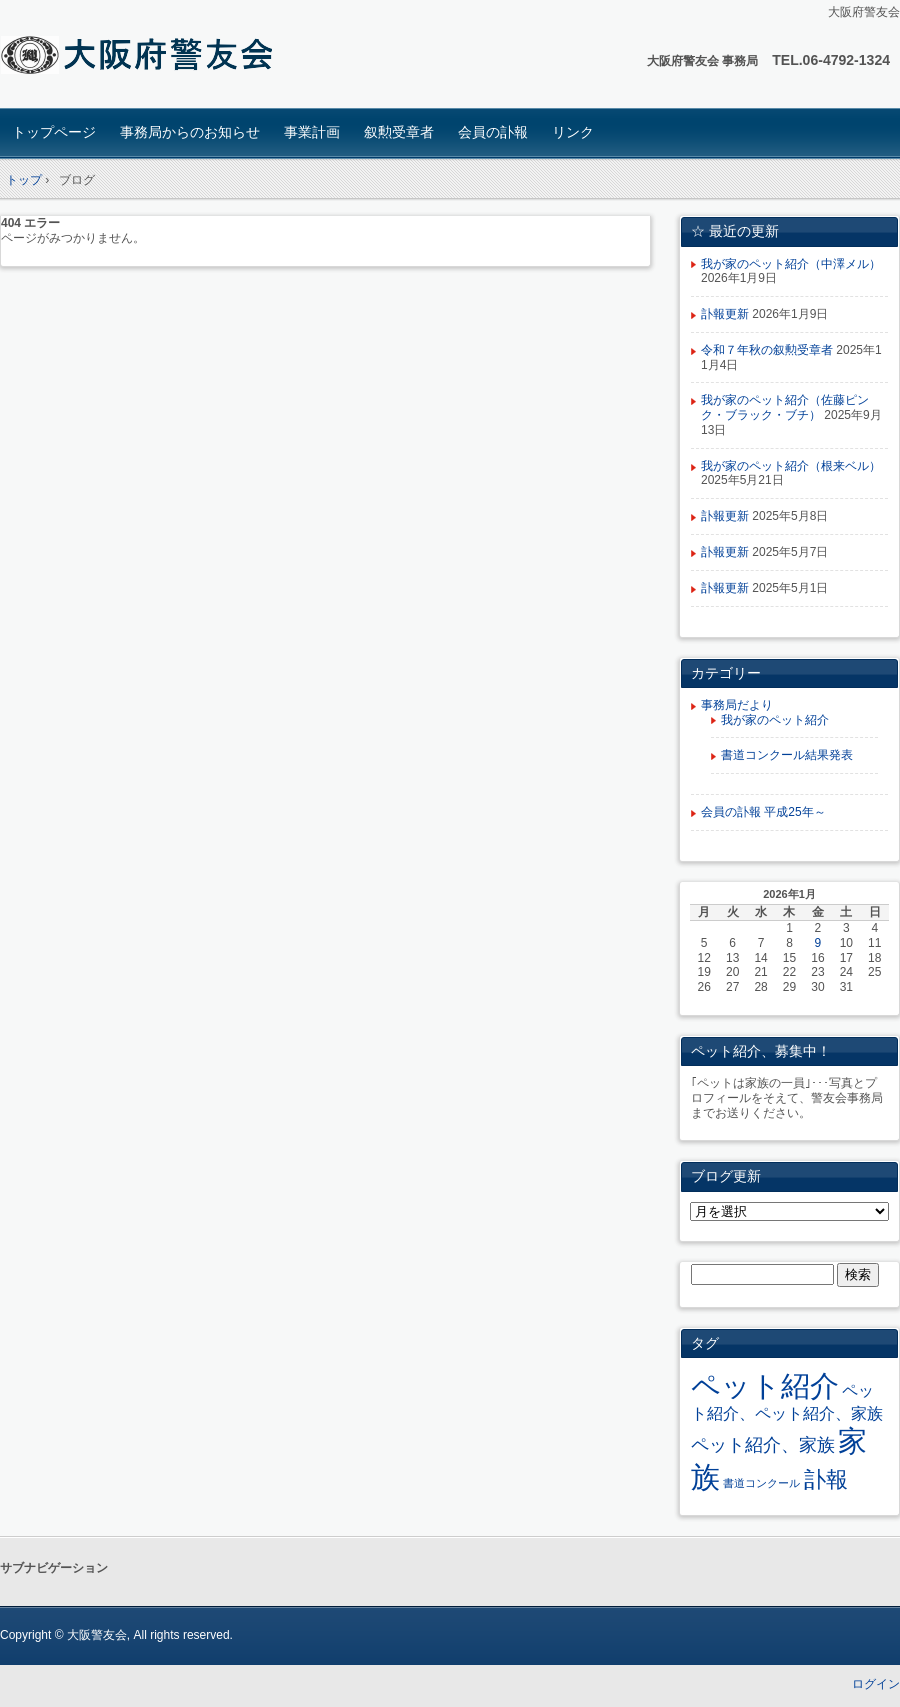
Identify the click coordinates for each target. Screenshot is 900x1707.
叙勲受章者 (399, 132)
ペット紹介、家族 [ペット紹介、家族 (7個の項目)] (763, 1445)
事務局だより (737, 705)
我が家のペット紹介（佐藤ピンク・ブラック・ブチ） (785, 407)
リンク (573, 132)
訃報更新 (725, 314)
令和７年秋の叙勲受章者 (767, 350)
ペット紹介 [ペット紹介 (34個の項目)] (765, 1385)
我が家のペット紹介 (775, 720)
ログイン (876, 1684)
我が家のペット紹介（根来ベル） (791, 466)
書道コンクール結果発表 (787, 755)
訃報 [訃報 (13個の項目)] (826, 1479)
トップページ (54, 132)
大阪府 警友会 (140, 56)
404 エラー (30, 223)
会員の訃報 (493, 132)
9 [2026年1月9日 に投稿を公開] (818, 943)
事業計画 (312, 132)
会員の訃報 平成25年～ (763, 812)
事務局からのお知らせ (190, 132)
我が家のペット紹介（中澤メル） (791, 264)
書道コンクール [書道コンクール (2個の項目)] (761, 1483)
